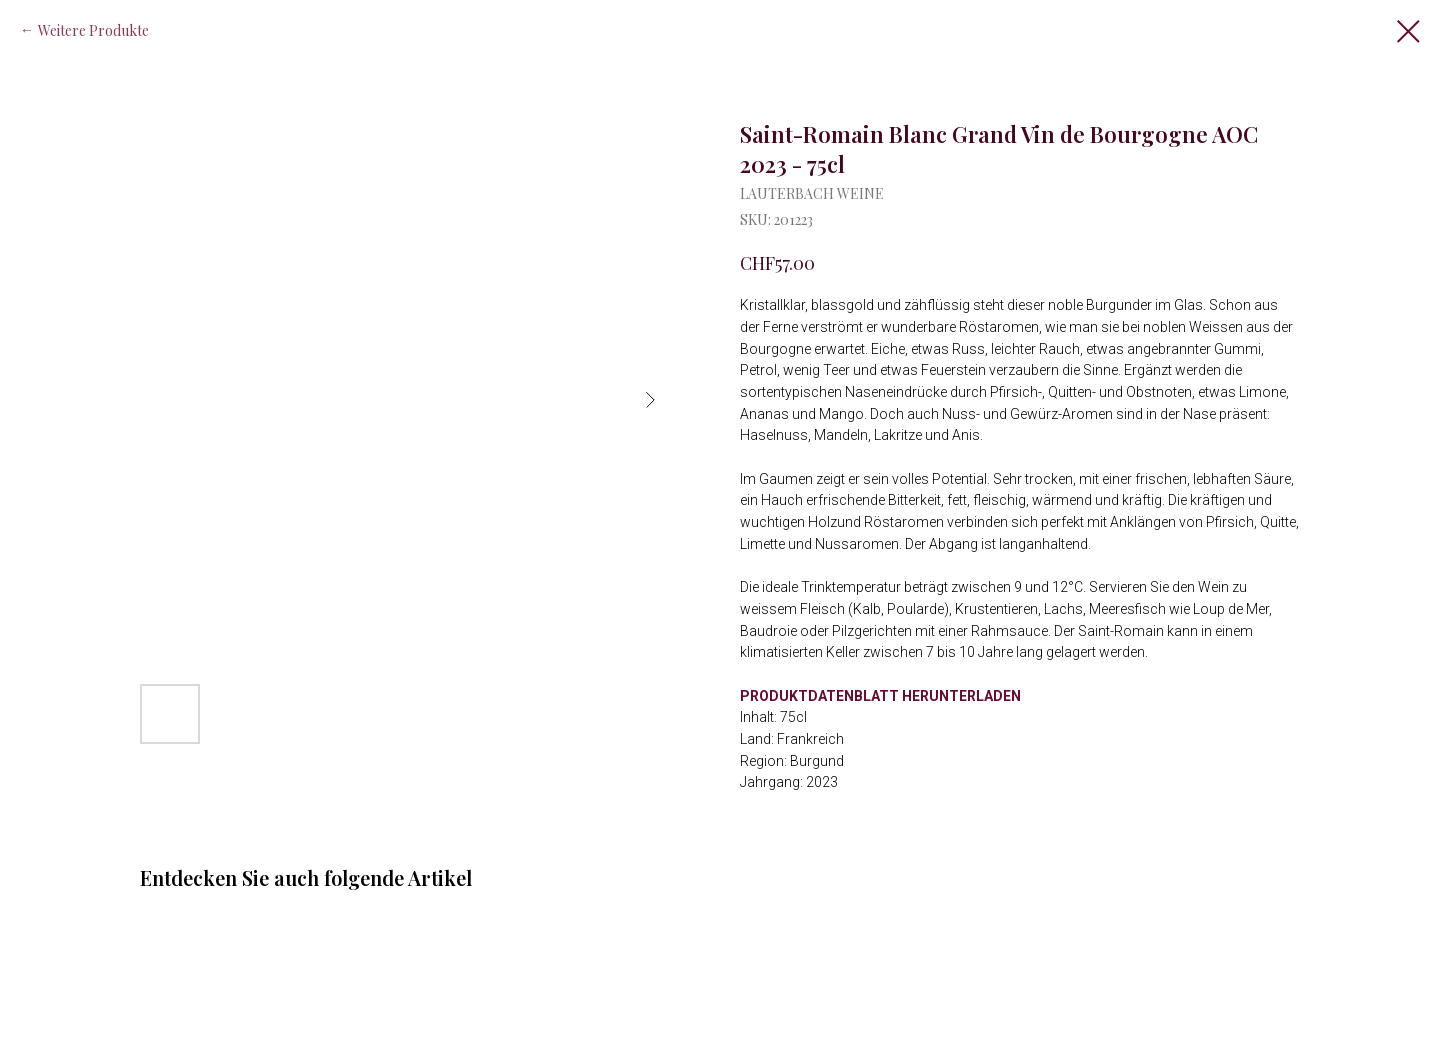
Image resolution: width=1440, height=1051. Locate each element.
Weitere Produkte (93, 30)
